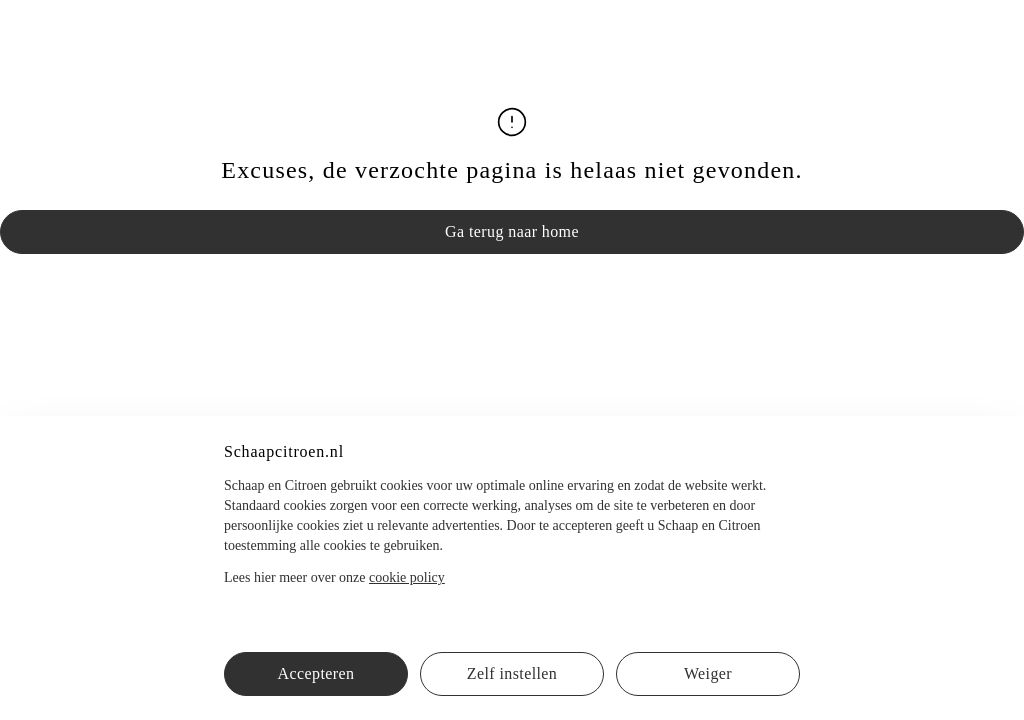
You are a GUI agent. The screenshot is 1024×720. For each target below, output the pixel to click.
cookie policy (407, 577)
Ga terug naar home (512, 231)
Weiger (708, 673)
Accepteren (316, 673)
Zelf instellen (512, 673)
